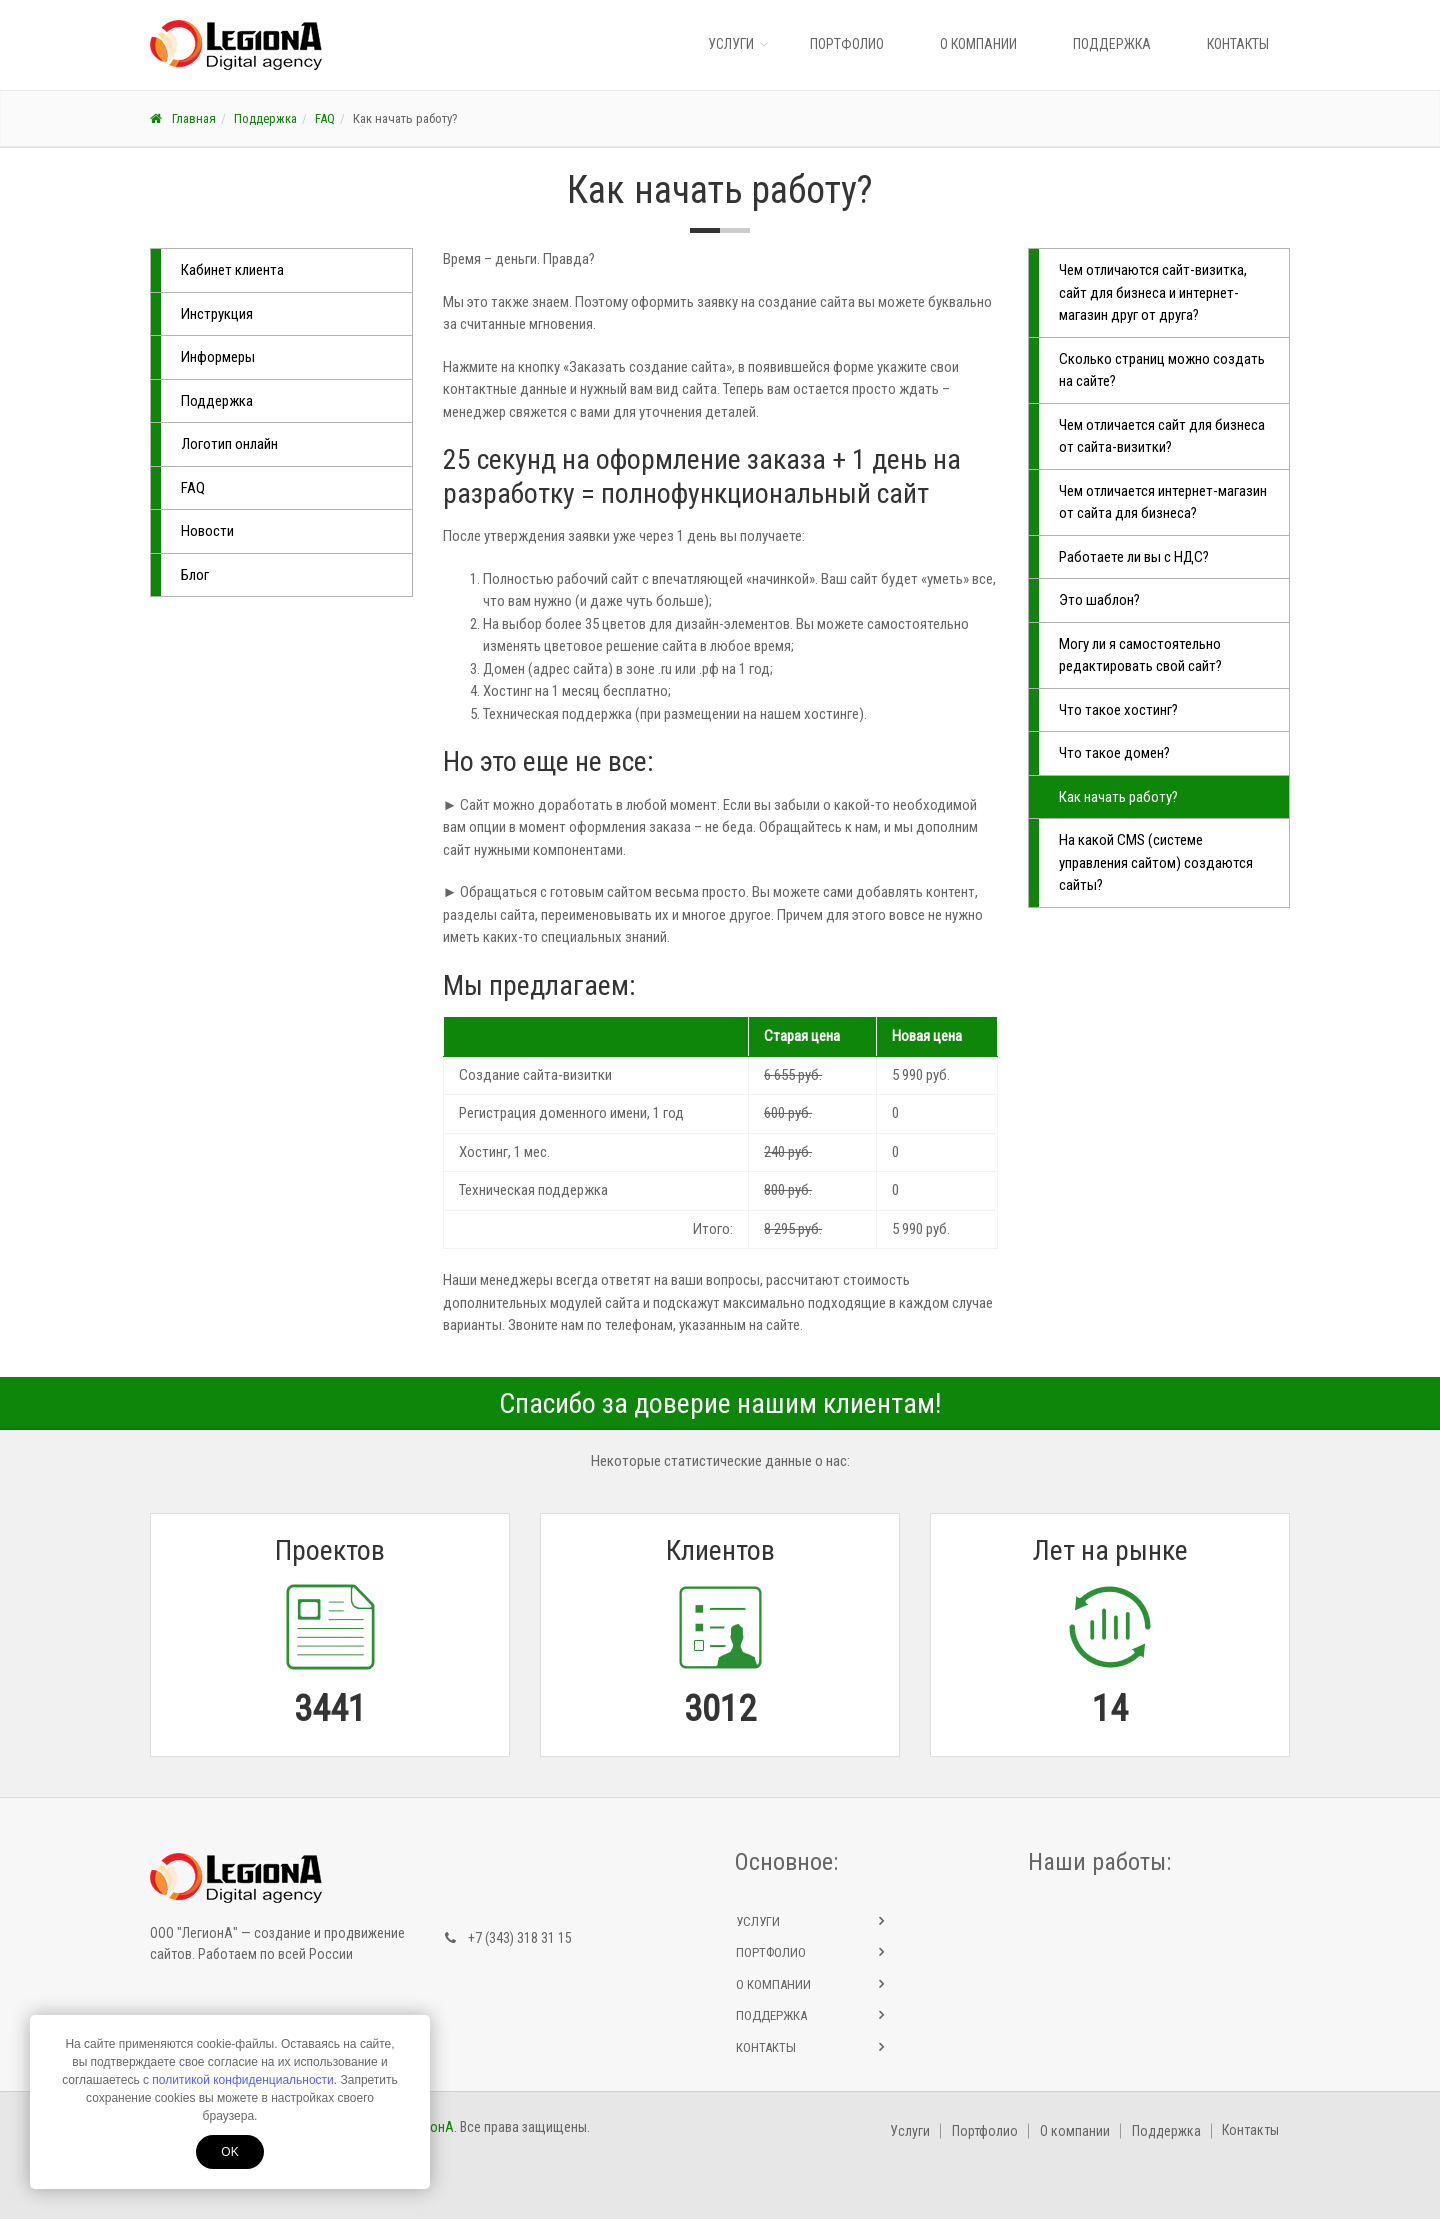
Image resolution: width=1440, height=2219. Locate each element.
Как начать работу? (1118, 797)
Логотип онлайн (229, 444)
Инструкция (217, 314)
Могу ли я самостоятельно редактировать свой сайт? (1140, 655)
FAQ (325, 118)
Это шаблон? (1099, 600)
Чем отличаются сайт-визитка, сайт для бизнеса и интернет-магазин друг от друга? (1153, 292)
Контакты (1238, 44)
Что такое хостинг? (1118, 710)
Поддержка (1112, 44)
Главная (183, 118)
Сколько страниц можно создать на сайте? (1162, 370)
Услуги (731, 44)
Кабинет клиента (232, 270)
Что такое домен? (1114, 753)
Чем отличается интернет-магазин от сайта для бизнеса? (1163, 502)
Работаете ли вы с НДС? (1134, 557)
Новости (207, 531)
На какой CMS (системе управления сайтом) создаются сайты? (1156, 862)
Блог (195, 575)
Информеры (218, 357)
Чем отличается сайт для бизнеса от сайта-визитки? (1162, 436)
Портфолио (847, 44)
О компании (978, 44)
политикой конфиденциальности (242, 2080)
